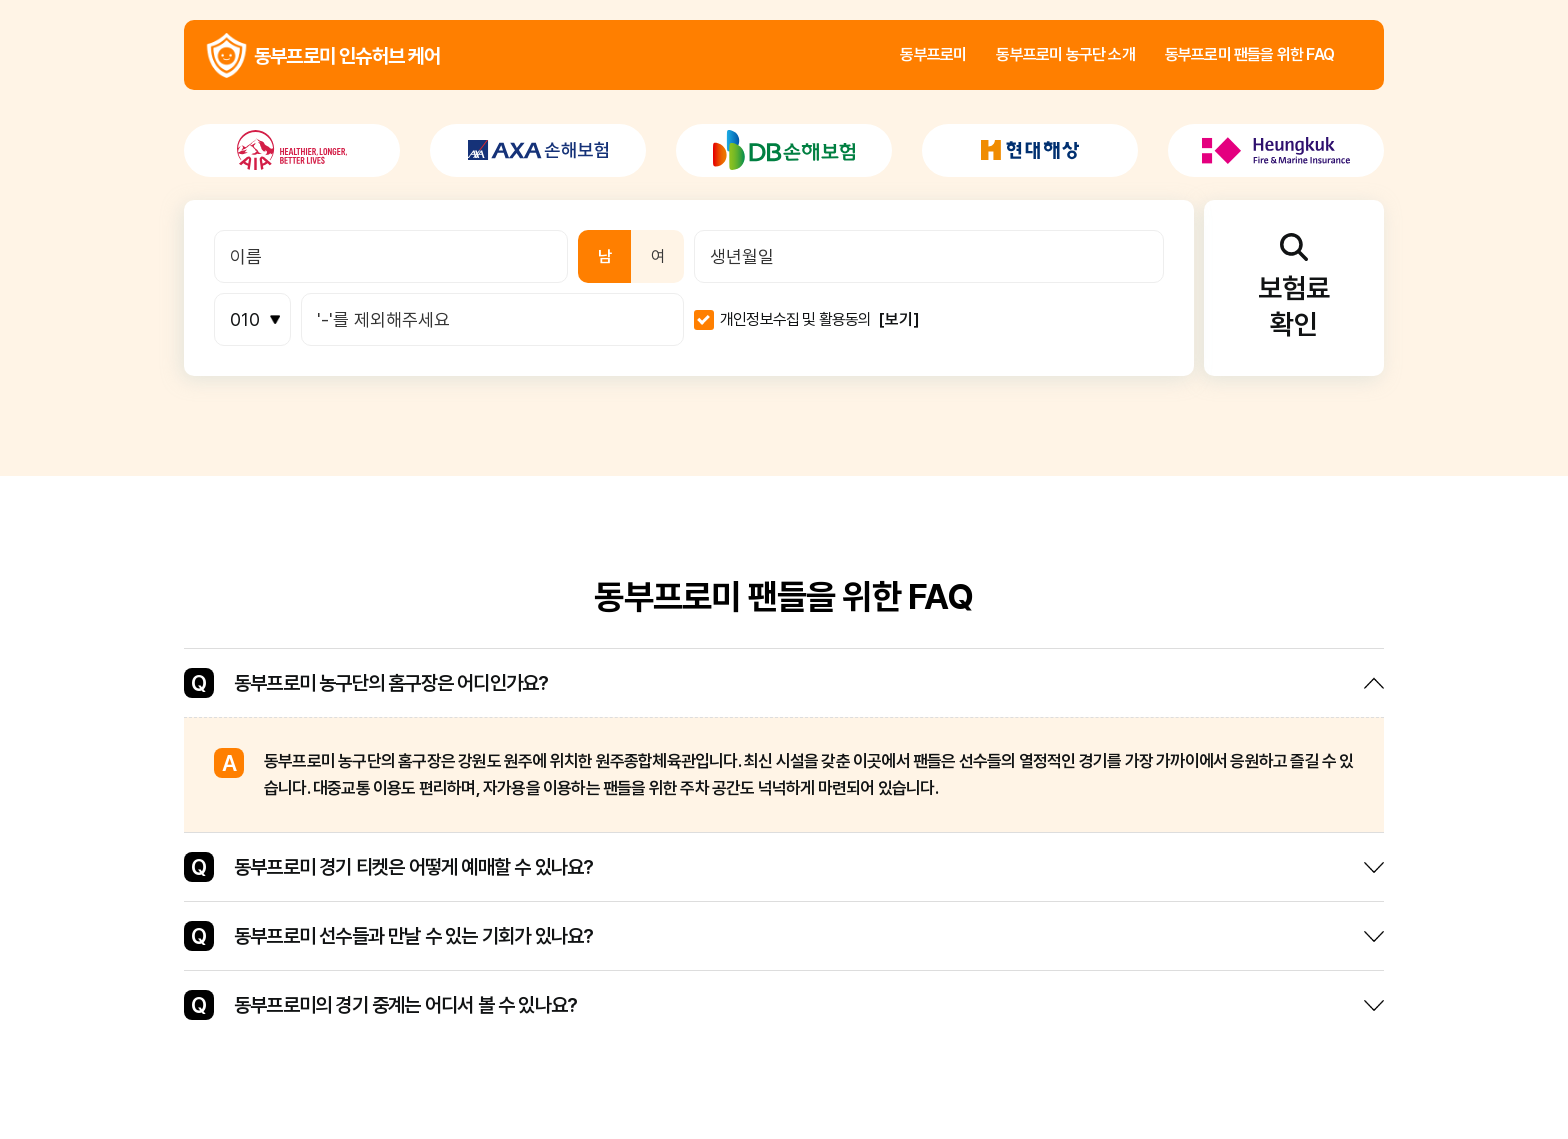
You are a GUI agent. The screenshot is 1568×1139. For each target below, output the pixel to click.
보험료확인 (1294, 287)
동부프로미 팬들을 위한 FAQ (1249, 55)
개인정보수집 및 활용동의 (796, 320)
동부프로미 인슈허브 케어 (226, 55)
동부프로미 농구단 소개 (1065, 55)
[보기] (899, 320)
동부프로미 (933, 55)
